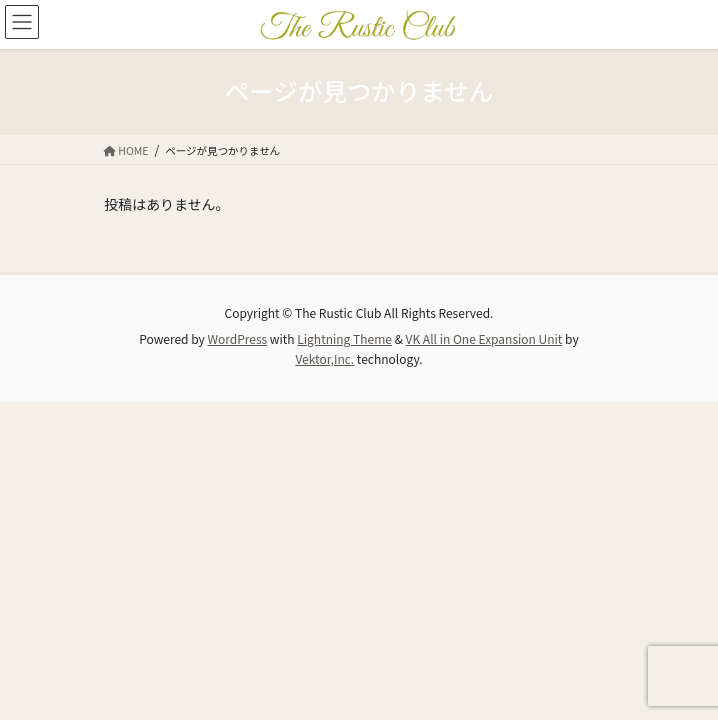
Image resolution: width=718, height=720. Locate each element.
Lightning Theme (344, 338)
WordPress (237, 338)
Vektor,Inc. (324, 358)
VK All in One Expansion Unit (484, 338)
